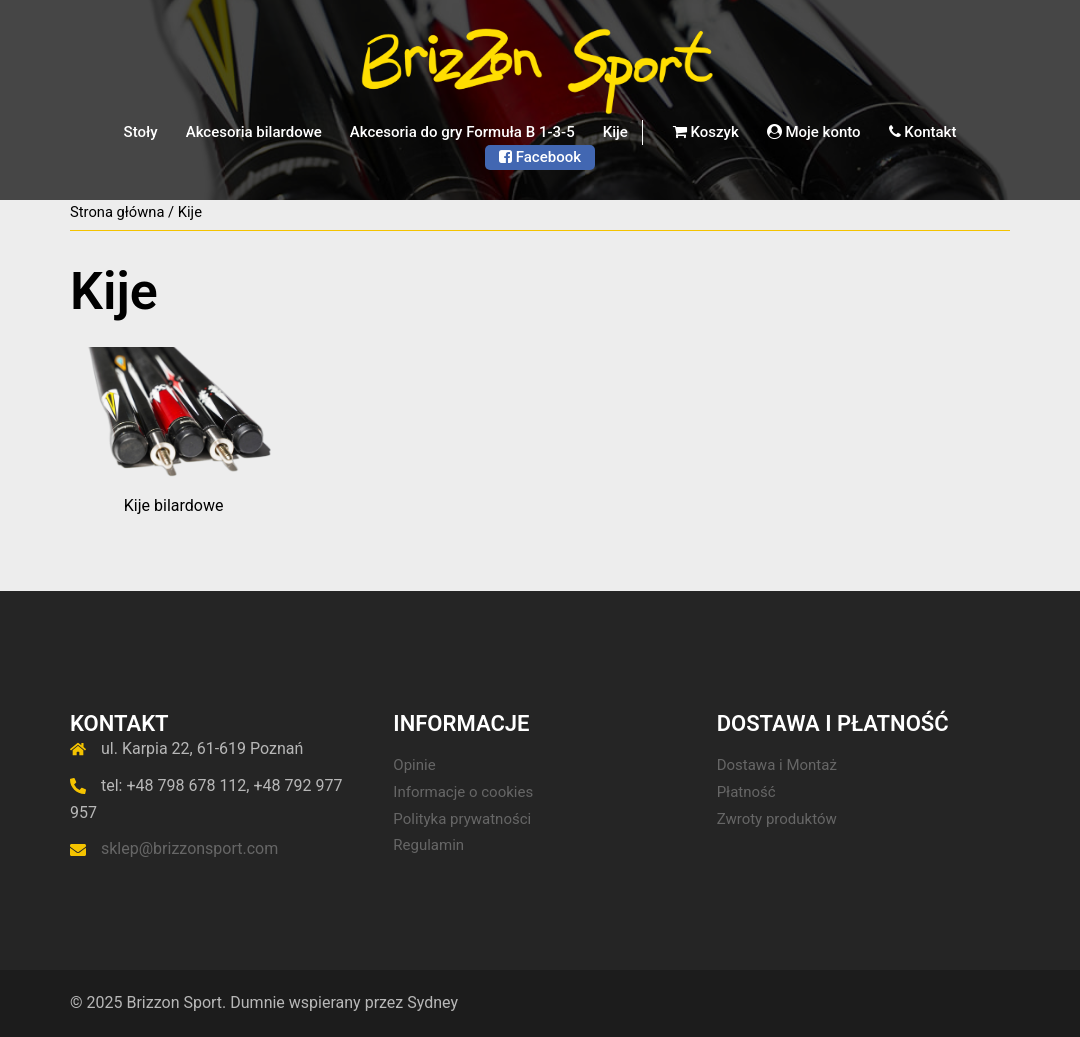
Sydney (432, 1002)
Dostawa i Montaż (777, 765)
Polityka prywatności (462, 819)
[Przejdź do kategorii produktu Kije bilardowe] (173, 431)
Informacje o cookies (463, 792)
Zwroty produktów (777, 819)
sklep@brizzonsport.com (189, 848)
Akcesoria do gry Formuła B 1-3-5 (462, 132)
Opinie (414, 765)
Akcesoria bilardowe (254, 132)
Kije (615, 132)
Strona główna (117, 212)
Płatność (746, 792)
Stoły (141, 132)
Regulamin (428, 845)
